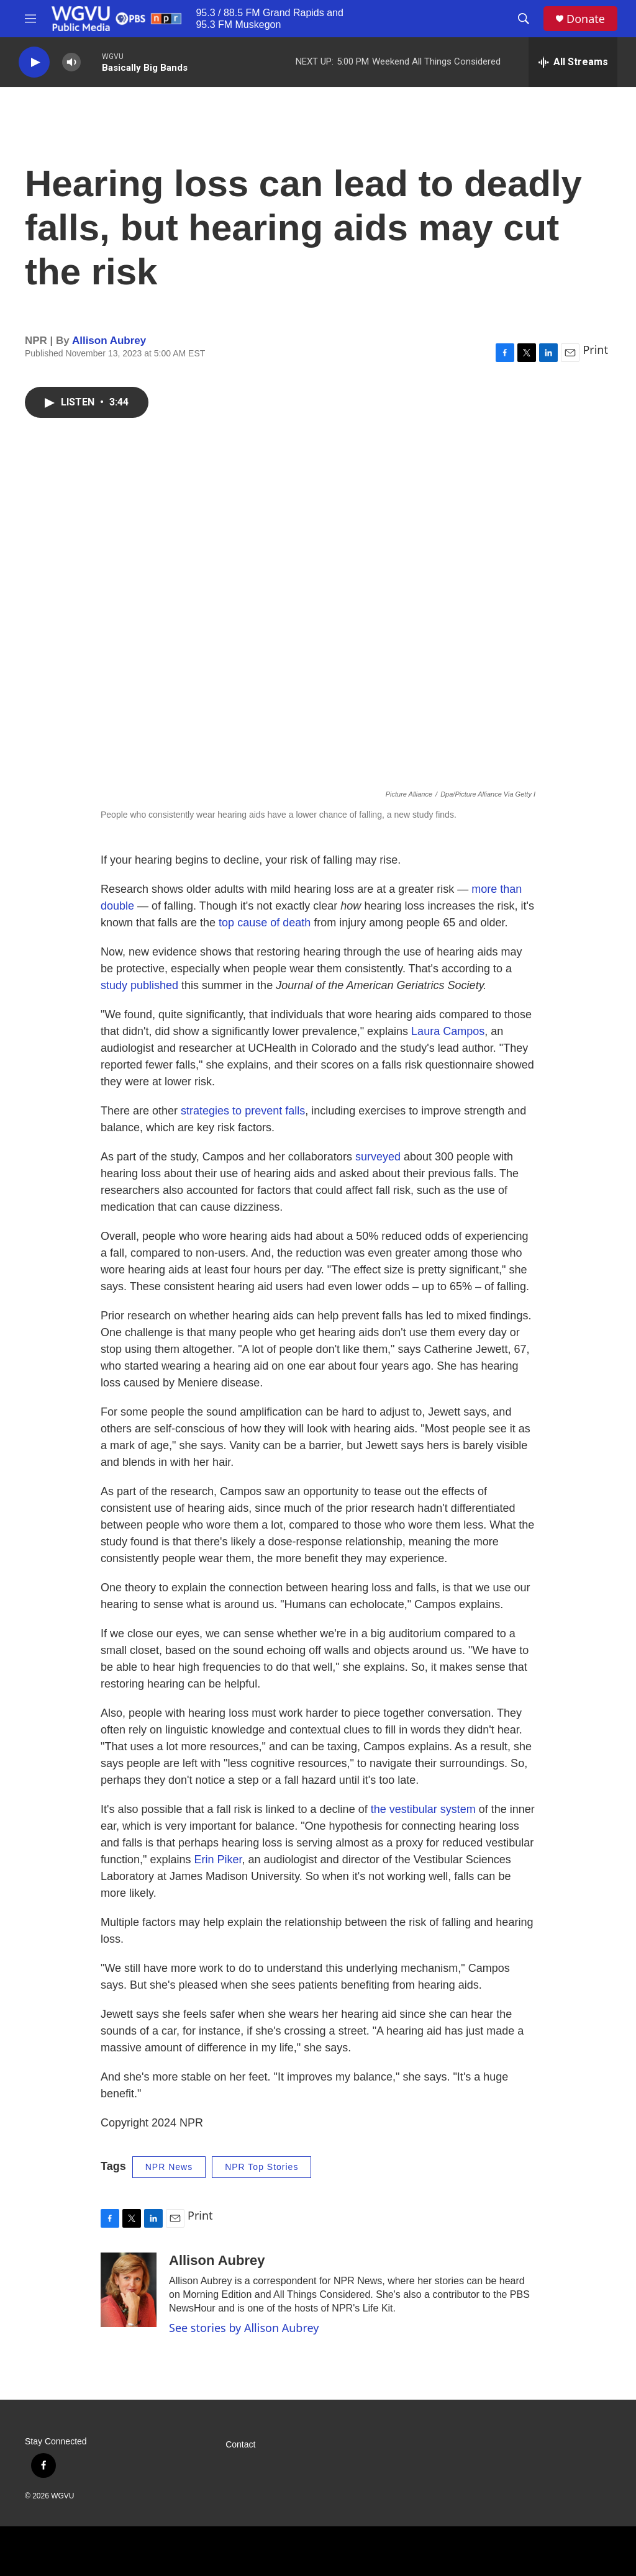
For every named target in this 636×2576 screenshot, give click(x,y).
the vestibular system (422, 1809)
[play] (34, 62)
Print (595, 349)
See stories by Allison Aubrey (244, 2327)
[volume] (71, 62)
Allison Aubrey (109, 340)
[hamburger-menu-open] (30, 18)
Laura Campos (447, 1031)
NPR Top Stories (261, 2167)
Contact (240, 2444)
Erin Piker (218, 1859)
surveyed (378, 1156)
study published (139, 985)
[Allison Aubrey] (129, 2290)
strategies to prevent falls (243, 1111)
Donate (585, 18)
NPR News (169, 2167)
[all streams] (573, 62)
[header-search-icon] (523, 18)
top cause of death (265, 922)
